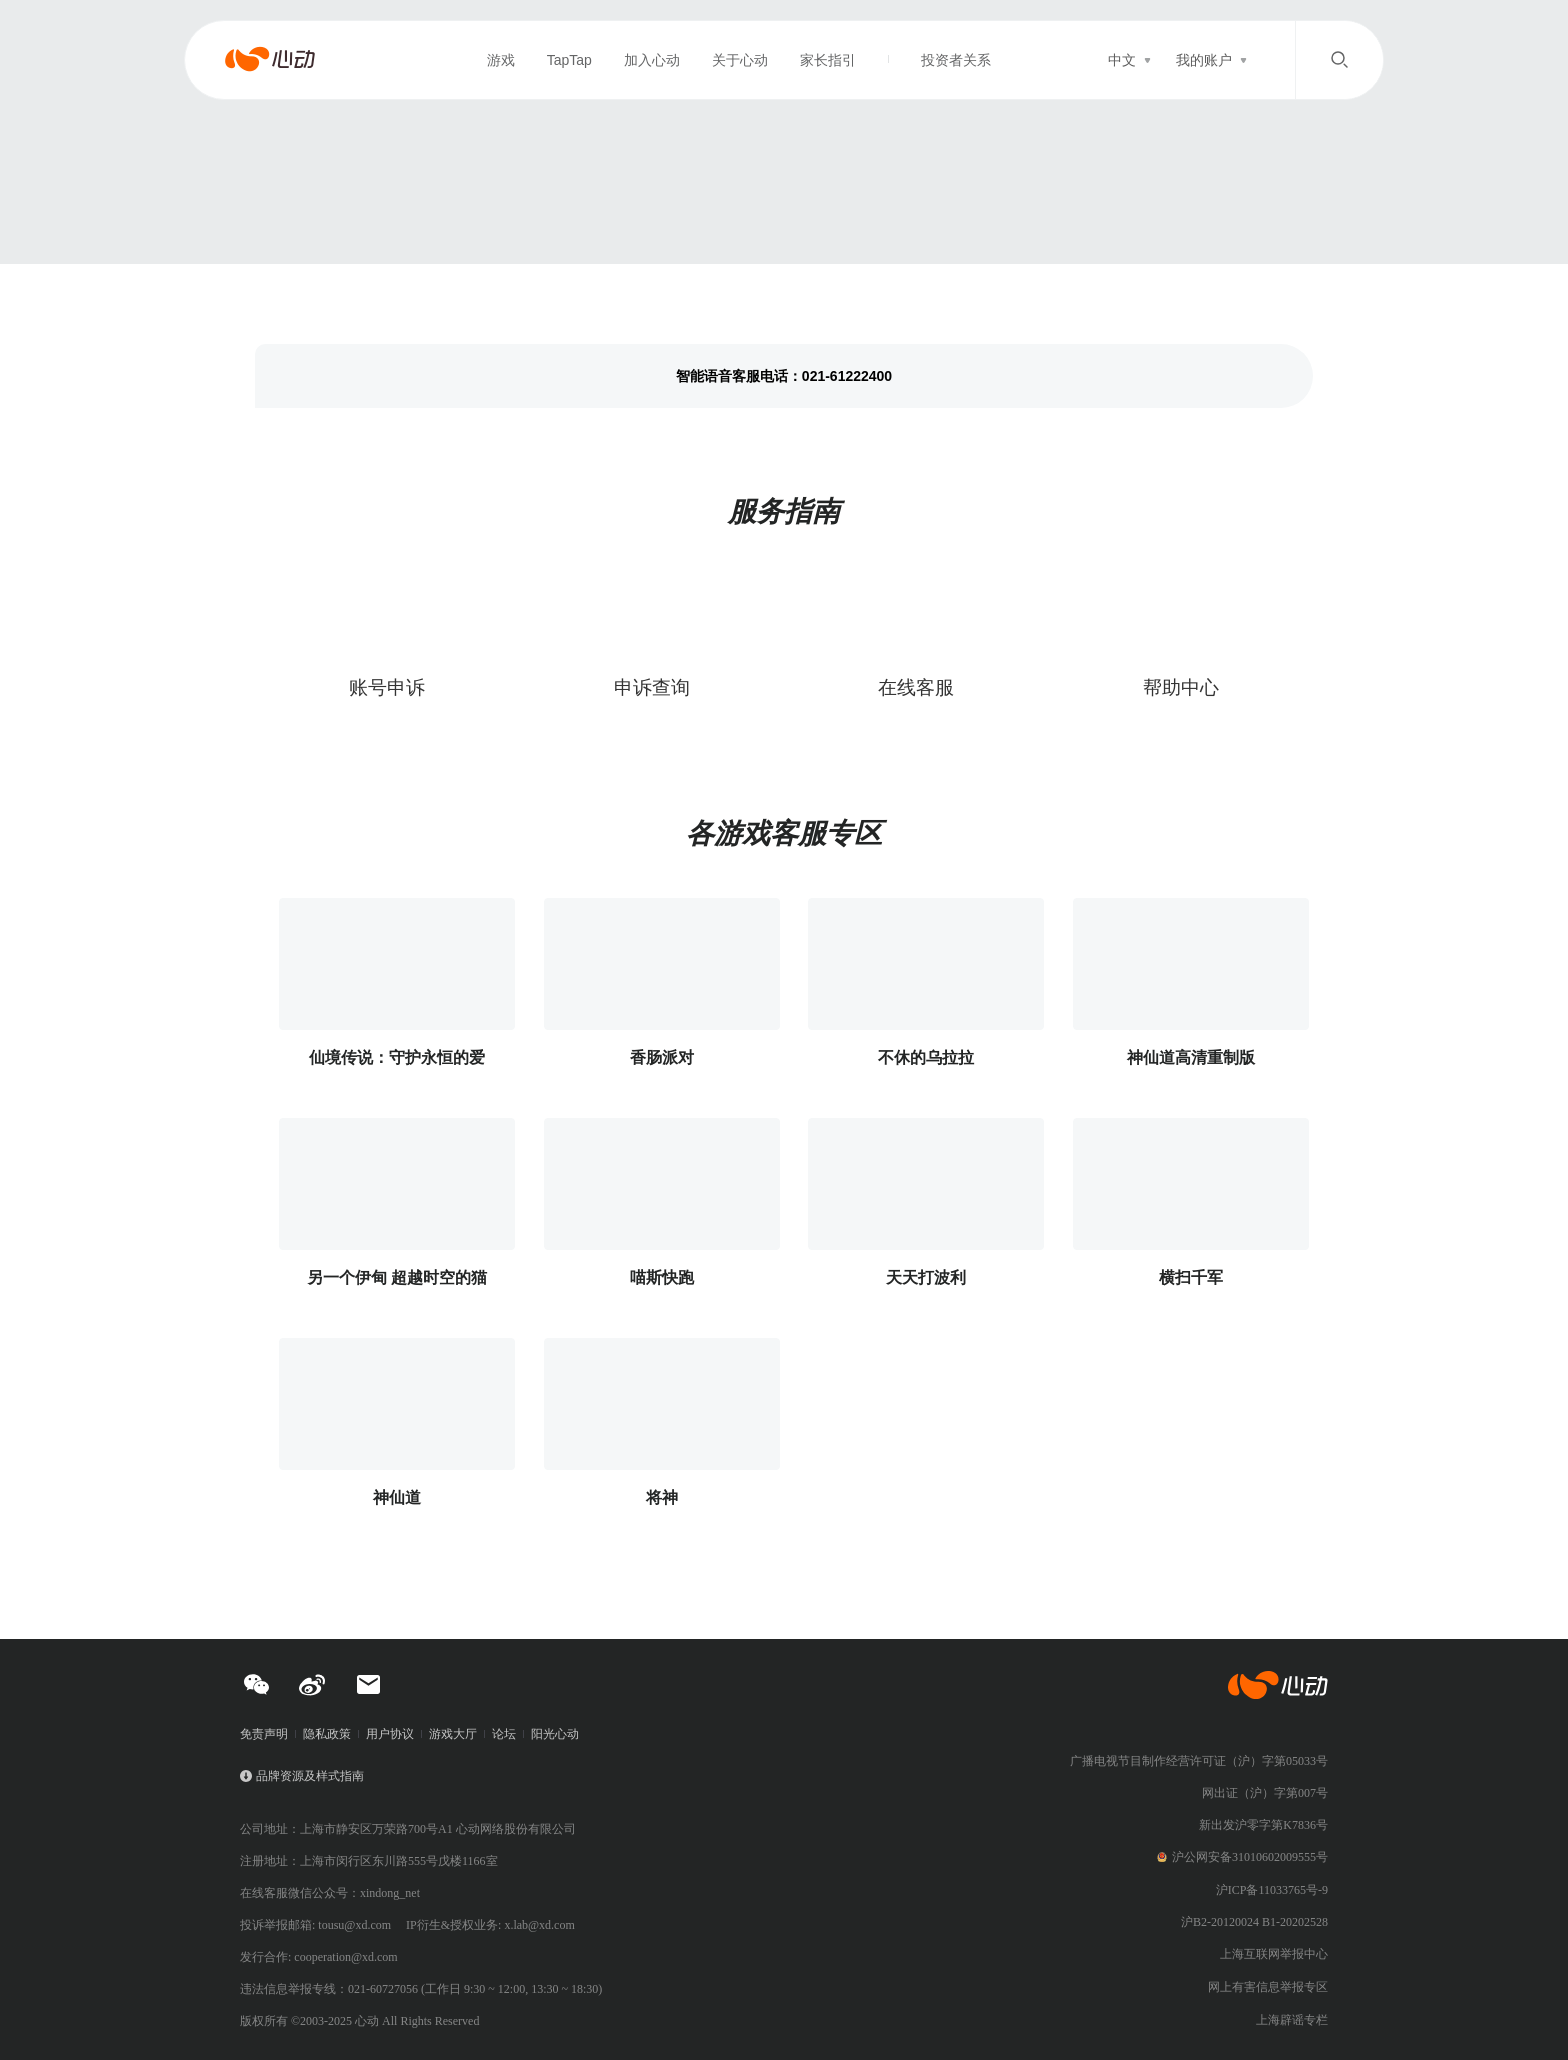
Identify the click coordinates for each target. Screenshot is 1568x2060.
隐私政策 (327, 1734)
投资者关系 (956, 60)
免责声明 (264, 1734)
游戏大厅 (453, 1734)
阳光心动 (555, 1734)
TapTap (569, 60)
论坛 (504, 1734)
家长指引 (828, 60)
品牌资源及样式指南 (310, 1776)
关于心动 (740, 60)
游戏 (501, 60)
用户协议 (390, 1734)
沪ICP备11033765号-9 (1272, 1890)
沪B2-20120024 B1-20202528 (1254, 1922)
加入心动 (652, 60)
